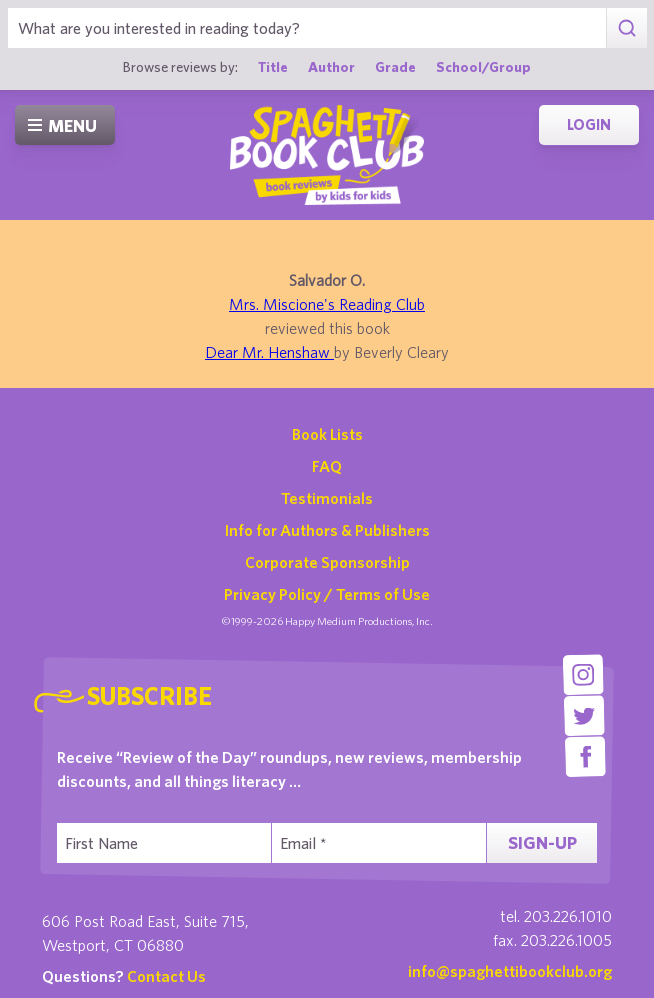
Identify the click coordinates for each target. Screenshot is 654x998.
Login (589, 124)
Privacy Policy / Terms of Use (327, 594)
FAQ (327, 466)
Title (273, 66)
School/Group (483, 66)
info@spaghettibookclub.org (510, 971)
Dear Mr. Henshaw (269, 352)
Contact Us (166, 976)
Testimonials (327, 498)
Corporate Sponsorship (327, 562)
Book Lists (327, 434)
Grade (395, 66)
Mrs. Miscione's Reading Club (327, 304)
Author (331, 66)
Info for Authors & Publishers (327, 530)
